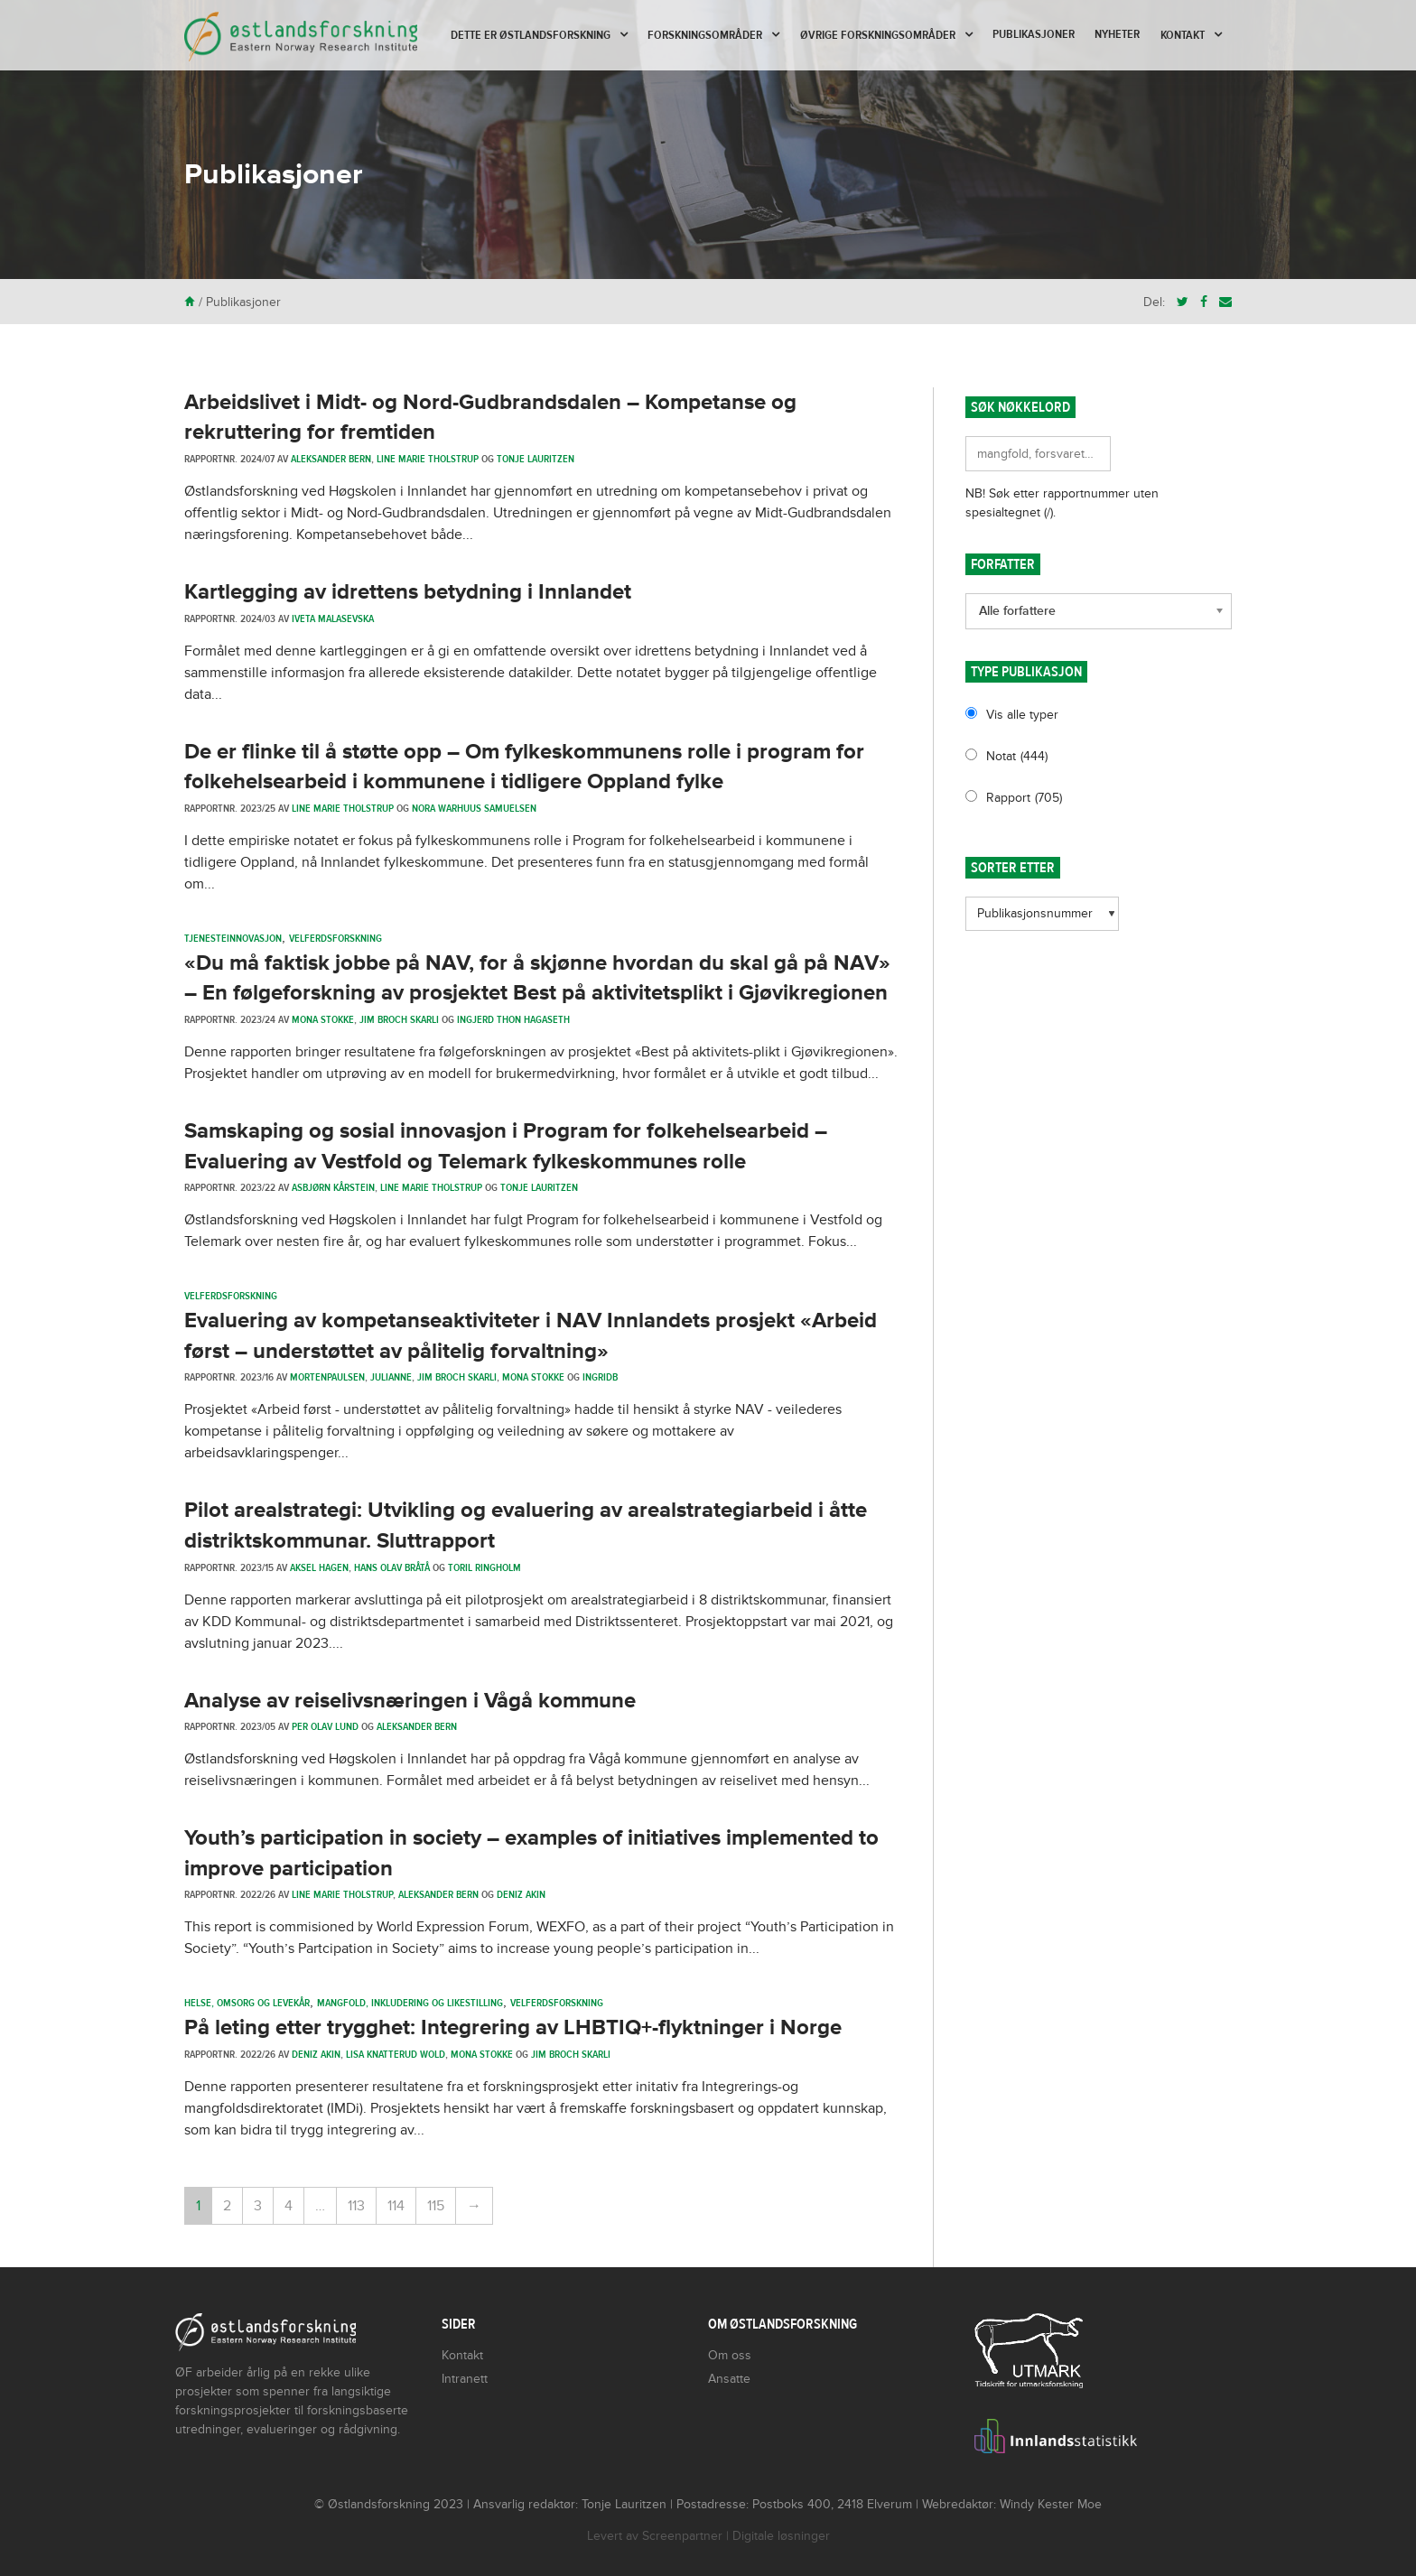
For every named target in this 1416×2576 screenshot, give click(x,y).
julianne (391, 1377)
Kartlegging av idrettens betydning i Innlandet (407, 592)
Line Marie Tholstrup (428, 458)
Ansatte (729, 2378)
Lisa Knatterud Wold (395, 2054)
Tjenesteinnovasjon (233, 938)
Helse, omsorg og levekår (247, 2002)
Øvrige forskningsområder (877, 35)
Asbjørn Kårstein (333, 1187)
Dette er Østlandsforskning (530, 35)
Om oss (729, 2355)
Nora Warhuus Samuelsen (474, 808)
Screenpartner (682, 2535)
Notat (1017, 756)
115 (435, 2206)
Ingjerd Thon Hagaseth (513, 1019)
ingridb (600, 1377)
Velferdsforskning (335, 938)
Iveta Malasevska (333, 618)
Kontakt (1182, 35)
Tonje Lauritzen (535, 458)
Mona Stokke (323, 1019)
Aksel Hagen (319, 1567)
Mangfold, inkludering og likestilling (410, 2002)
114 (396, 2206)
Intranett (465, 2378)
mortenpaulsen (327, 1377)
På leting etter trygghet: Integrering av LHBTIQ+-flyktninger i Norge (513, 2027)
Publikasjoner (1033, 34)
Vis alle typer (1022, 714)
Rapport (1024, 797)
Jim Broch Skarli (399, 1019)
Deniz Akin (521, 1894)
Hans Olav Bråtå (392, 1567)
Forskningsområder (704, 35)
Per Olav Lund (325, 1726)
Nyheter (1117, 34)
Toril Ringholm (484, 1567)
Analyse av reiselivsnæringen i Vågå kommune (410, 1701)
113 (356, 2206)
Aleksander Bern (331, 458)
